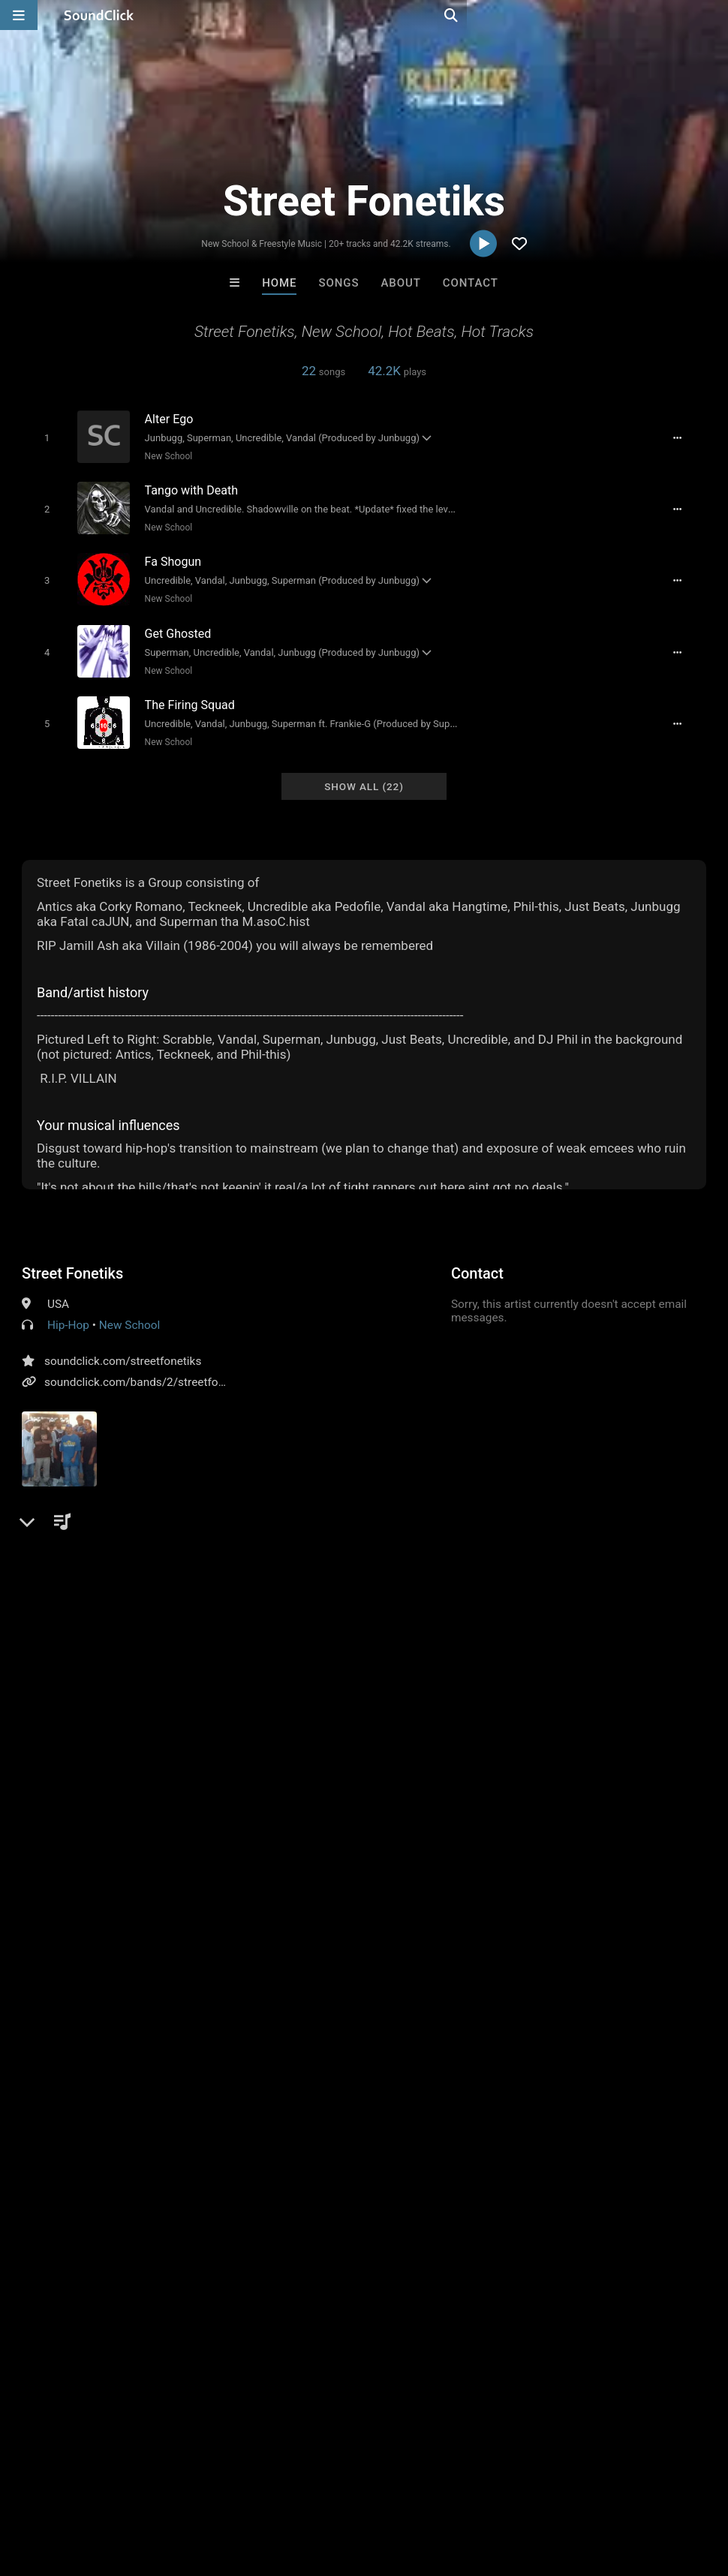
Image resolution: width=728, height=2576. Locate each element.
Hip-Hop (68, 1310)
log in (135, 1984)
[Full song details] (685, 437)
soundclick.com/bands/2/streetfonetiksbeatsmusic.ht (183, 1367)
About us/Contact (133, 2486)
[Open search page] (713, 15)
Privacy (358, 2486)
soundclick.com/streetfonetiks (122, 1346)
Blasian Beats (178, 2256)
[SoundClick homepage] (99, 15)
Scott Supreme (549, 2256)
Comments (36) (74, 1565)
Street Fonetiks (72, 1258)
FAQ (63, 2486)
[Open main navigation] (19, 15)
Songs (339, 283)
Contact (470, 283)
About (401, 283)
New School (162, 455)
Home (279, 283)
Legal (405, 2486)
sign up (81, 1984)
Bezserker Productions (306, 2256)
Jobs (205, 2486)
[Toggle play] (40, 437)
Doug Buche (426, 2256)
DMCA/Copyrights (279, 2486)
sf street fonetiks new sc (640, 1591)
